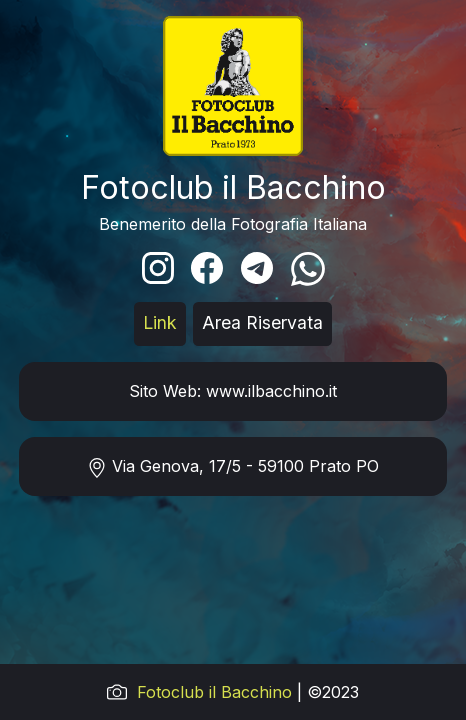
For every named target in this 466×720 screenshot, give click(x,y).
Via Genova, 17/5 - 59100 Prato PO (233, 467)
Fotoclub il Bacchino (214, 692)
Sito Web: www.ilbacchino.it (233, 391)
